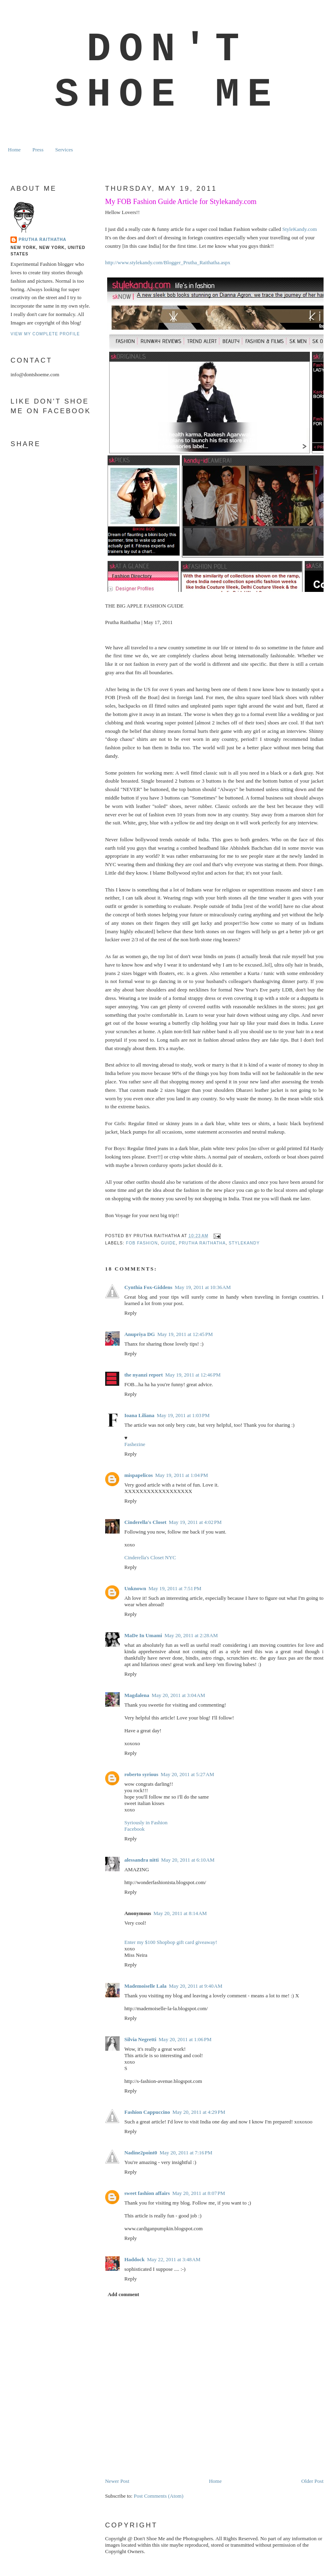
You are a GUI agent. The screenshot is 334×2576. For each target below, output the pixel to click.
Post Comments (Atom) (158, 2496)
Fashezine (134, 1444)
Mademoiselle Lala (145, 1986)
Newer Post (117, 2481)
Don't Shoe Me (167, 72)
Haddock (134, 2259)
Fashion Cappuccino (147, 2112)
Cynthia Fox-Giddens (148, 1287)
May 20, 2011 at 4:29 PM (199, 2112)
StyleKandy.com (299, 229)
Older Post (312, 2481)
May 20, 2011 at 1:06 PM (185, 2039)
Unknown (135, 1588)
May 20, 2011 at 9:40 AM (195, 1986)
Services (64, 150)
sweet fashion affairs (147, 2193)
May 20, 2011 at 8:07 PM (198, 2193)
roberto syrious (141, 1774)
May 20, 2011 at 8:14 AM (180, 1913)
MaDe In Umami (143, 1635)
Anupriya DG (139, 1334)
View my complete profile (45, 334)
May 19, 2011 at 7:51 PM (175, 1588)
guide (168, 1243)
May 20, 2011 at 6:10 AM (187, 1860)
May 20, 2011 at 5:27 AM (187, 1774)
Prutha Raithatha (42, 239)
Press (38, 150)
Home (14, 150)
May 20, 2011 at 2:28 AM (191, 1635)
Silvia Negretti (140, 2039)
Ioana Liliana (139, 1415)
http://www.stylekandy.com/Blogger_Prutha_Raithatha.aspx (168, 262)
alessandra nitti (141, 1860)
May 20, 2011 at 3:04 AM (178, 1695)
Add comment (123, 2294)
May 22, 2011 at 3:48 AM (173, 2259)
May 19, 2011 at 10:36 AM (202, 1287)
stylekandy (244, 1243)
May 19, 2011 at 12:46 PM (193, 1375)
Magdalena (136, 1695)
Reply (130, 1313)
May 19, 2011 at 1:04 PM (181, 1475)
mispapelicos (138, 1475)
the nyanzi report (143, 1375)
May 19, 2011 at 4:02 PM (195, 1522)
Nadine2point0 (140, 2153)
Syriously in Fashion (146, 1822)
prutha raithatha (202, 1243)
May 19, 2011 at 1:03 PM (183, 1415)
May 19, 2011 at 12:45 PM (185, 1334)
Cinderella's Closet (145, 1522)
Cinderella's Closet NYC (150, 1557)
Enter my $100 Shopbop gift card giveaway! (170, 1942)
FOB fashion (142, 1243)
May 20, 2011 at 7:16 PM (185, 2153)
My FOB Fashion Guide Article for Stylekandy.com (181, 202)
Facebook (134, 1829)
